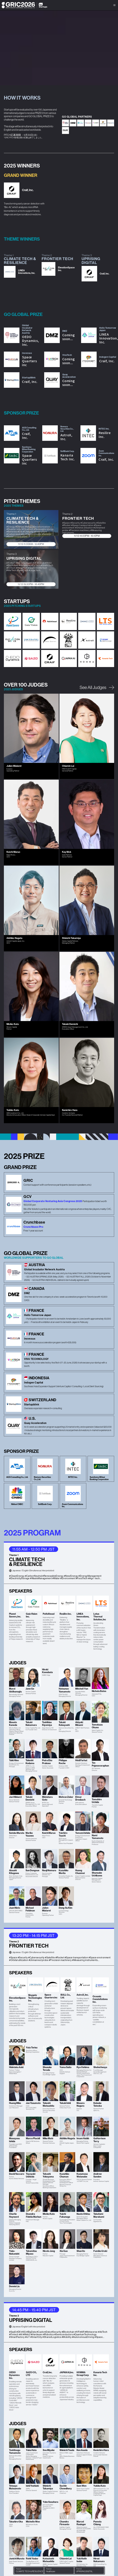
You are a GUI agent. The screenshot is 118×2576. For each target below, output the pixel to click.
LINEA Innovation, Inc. (108, 338)
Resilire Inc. (105, 435)
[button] (114, 5)
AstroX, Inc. (66, 437)
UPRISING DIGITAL (84, 2570)
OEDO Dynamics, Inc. (30, 340)
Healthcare (50, 2570)
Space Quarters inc (29, 459)
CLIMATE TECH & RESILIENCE (29, 2570)
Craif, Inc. (107, 361)
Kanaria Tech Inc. (67, 457)
